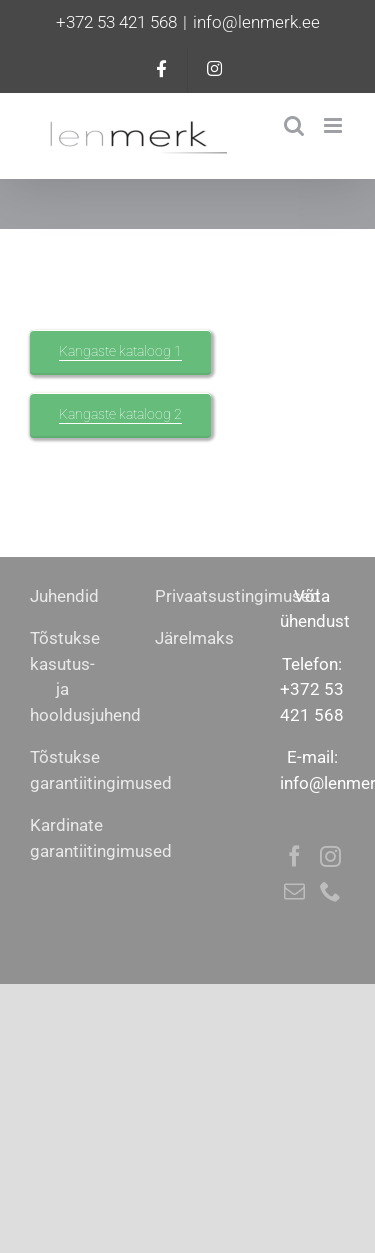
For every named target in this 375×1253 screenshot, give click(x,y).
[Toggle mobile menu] (334, 125)
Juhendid (64, 596)
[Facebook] (294, 856)
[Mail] (294, 891)
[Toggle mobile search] (294, 125)
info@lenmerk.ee (256, 22)
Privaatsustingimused (237, 596)
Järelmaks (194, 638)
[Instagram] (330, 856)
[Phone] (330, 891)
